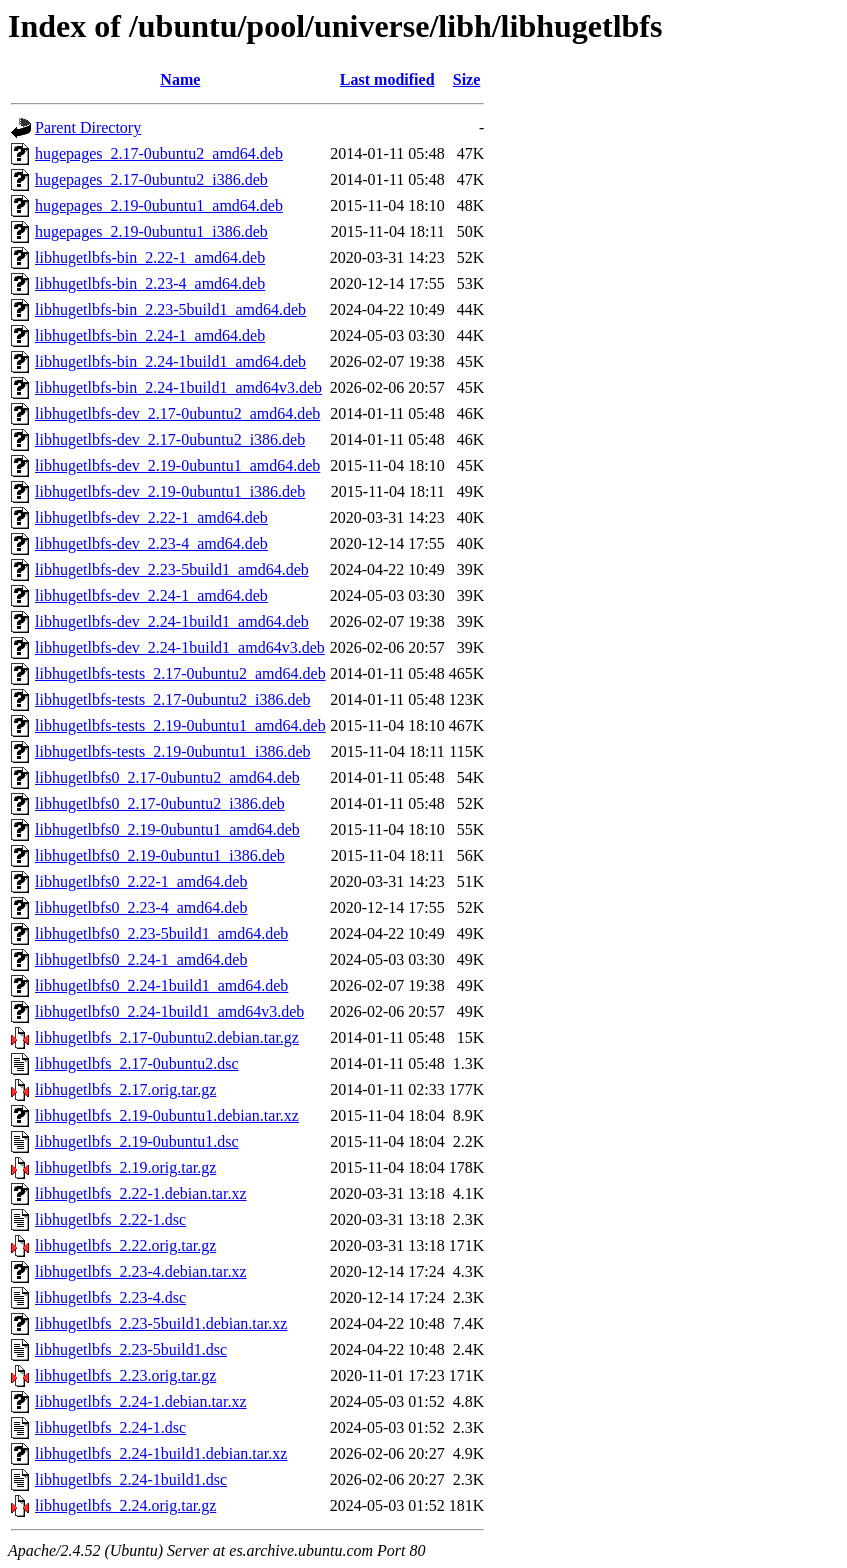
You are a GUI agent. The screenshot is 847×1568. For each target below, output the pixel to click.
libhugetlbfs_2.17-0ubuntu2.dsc (137, 1063)
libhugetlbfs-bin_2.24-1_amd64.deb (150, 335)
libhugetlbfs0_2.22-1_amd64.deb (141, 881)
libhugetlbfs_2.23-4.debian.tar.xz (141, 1271)
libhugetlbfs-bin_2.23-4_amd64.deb (150, 283)
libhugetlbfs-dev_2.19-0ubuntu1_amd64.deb (177, 465)
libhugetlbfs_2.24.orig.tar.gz (125, 1505)
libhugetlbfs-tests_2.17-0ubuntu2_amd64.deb (180, 673)
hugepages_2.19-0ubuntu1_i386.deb (151, 231)
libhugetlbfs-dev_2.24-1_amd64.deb (151, 595)
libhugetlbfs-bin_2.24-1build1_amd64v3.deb (178, 387)
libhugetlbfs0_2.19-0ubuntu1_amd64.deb (167, 829)
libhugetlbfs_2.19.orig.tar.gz (125, 1167)
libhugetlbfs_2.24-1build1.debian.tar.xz (161, 1453)
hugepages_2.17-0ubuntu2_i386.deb (151, 179)
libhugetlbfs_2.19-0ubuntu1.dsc (137, 1141)
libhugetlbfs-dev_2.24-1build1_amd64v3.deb (180, 647)
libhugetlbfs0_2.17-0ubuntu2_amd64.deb (167, 777)
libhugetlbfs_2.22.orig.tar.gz (125, 1245)
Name (180, 79)
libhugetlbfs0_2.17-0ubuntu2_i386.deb (160, 803)
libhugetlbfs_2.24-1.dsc (110, 1427)
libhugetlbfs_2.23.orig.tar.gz (125, 1375)
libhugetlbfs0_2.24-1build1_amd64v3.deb (169, 1011)
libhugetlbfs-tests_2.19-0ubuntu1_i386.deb (173, 751)
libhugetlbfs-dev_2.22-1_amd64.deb (151, 517)
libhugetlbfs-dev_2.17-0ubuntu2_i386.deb (170, 439)
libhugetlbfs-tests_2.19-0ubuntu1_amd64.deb (180, 725)
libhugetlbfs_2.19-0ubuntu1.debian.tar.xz (167, 1115)
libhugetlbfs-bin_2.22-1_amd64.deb (150, 257)
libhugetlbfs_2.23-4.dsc (110, 1297)
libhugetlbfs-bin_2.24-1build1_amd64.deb (170, 361)
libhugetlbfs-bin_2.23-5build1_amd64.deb (170, 309)
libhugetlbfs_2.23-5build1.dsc (131, 1349)
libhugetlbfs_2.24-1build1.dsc (131, 1479)
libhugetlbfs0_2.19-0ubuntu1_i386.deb (160, 855)
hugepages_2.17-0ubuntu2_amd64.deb (159, 153)
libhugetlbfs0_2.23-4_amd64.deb (141, 907)
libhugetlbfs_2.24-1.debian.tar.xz (141, 1401)
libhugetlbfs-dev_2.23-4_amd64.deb (151, 543)
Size (467, 79)
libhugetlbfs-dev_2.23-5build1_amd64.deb (172, 569)
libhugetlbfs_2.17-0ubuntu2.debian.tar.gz (167, 1037)
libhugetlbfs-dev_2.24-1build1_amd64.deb (172, 621)
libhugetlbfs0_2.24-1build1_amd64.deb (161, 985)
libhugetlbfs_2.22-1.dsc (110, 1219)
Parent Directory (88, 127)
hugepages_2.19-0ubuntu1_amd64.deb (159, 205)
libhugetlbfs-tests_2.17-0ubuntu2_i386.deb (173, 699)
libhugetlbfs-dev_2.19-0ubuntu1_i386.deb (170, 491)
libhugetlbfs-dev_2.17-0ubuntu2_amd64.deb (177, 413)
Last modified (387, 79)
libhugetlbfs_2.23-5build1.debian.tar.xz (161, 1323)
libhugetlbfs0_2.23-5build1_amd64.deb (161, 933)
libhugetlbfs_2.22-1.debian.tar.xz (141, 1193)
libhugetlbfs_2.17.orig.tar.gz (125, 1089)
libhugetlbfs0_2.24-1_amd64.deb (141, 959)
